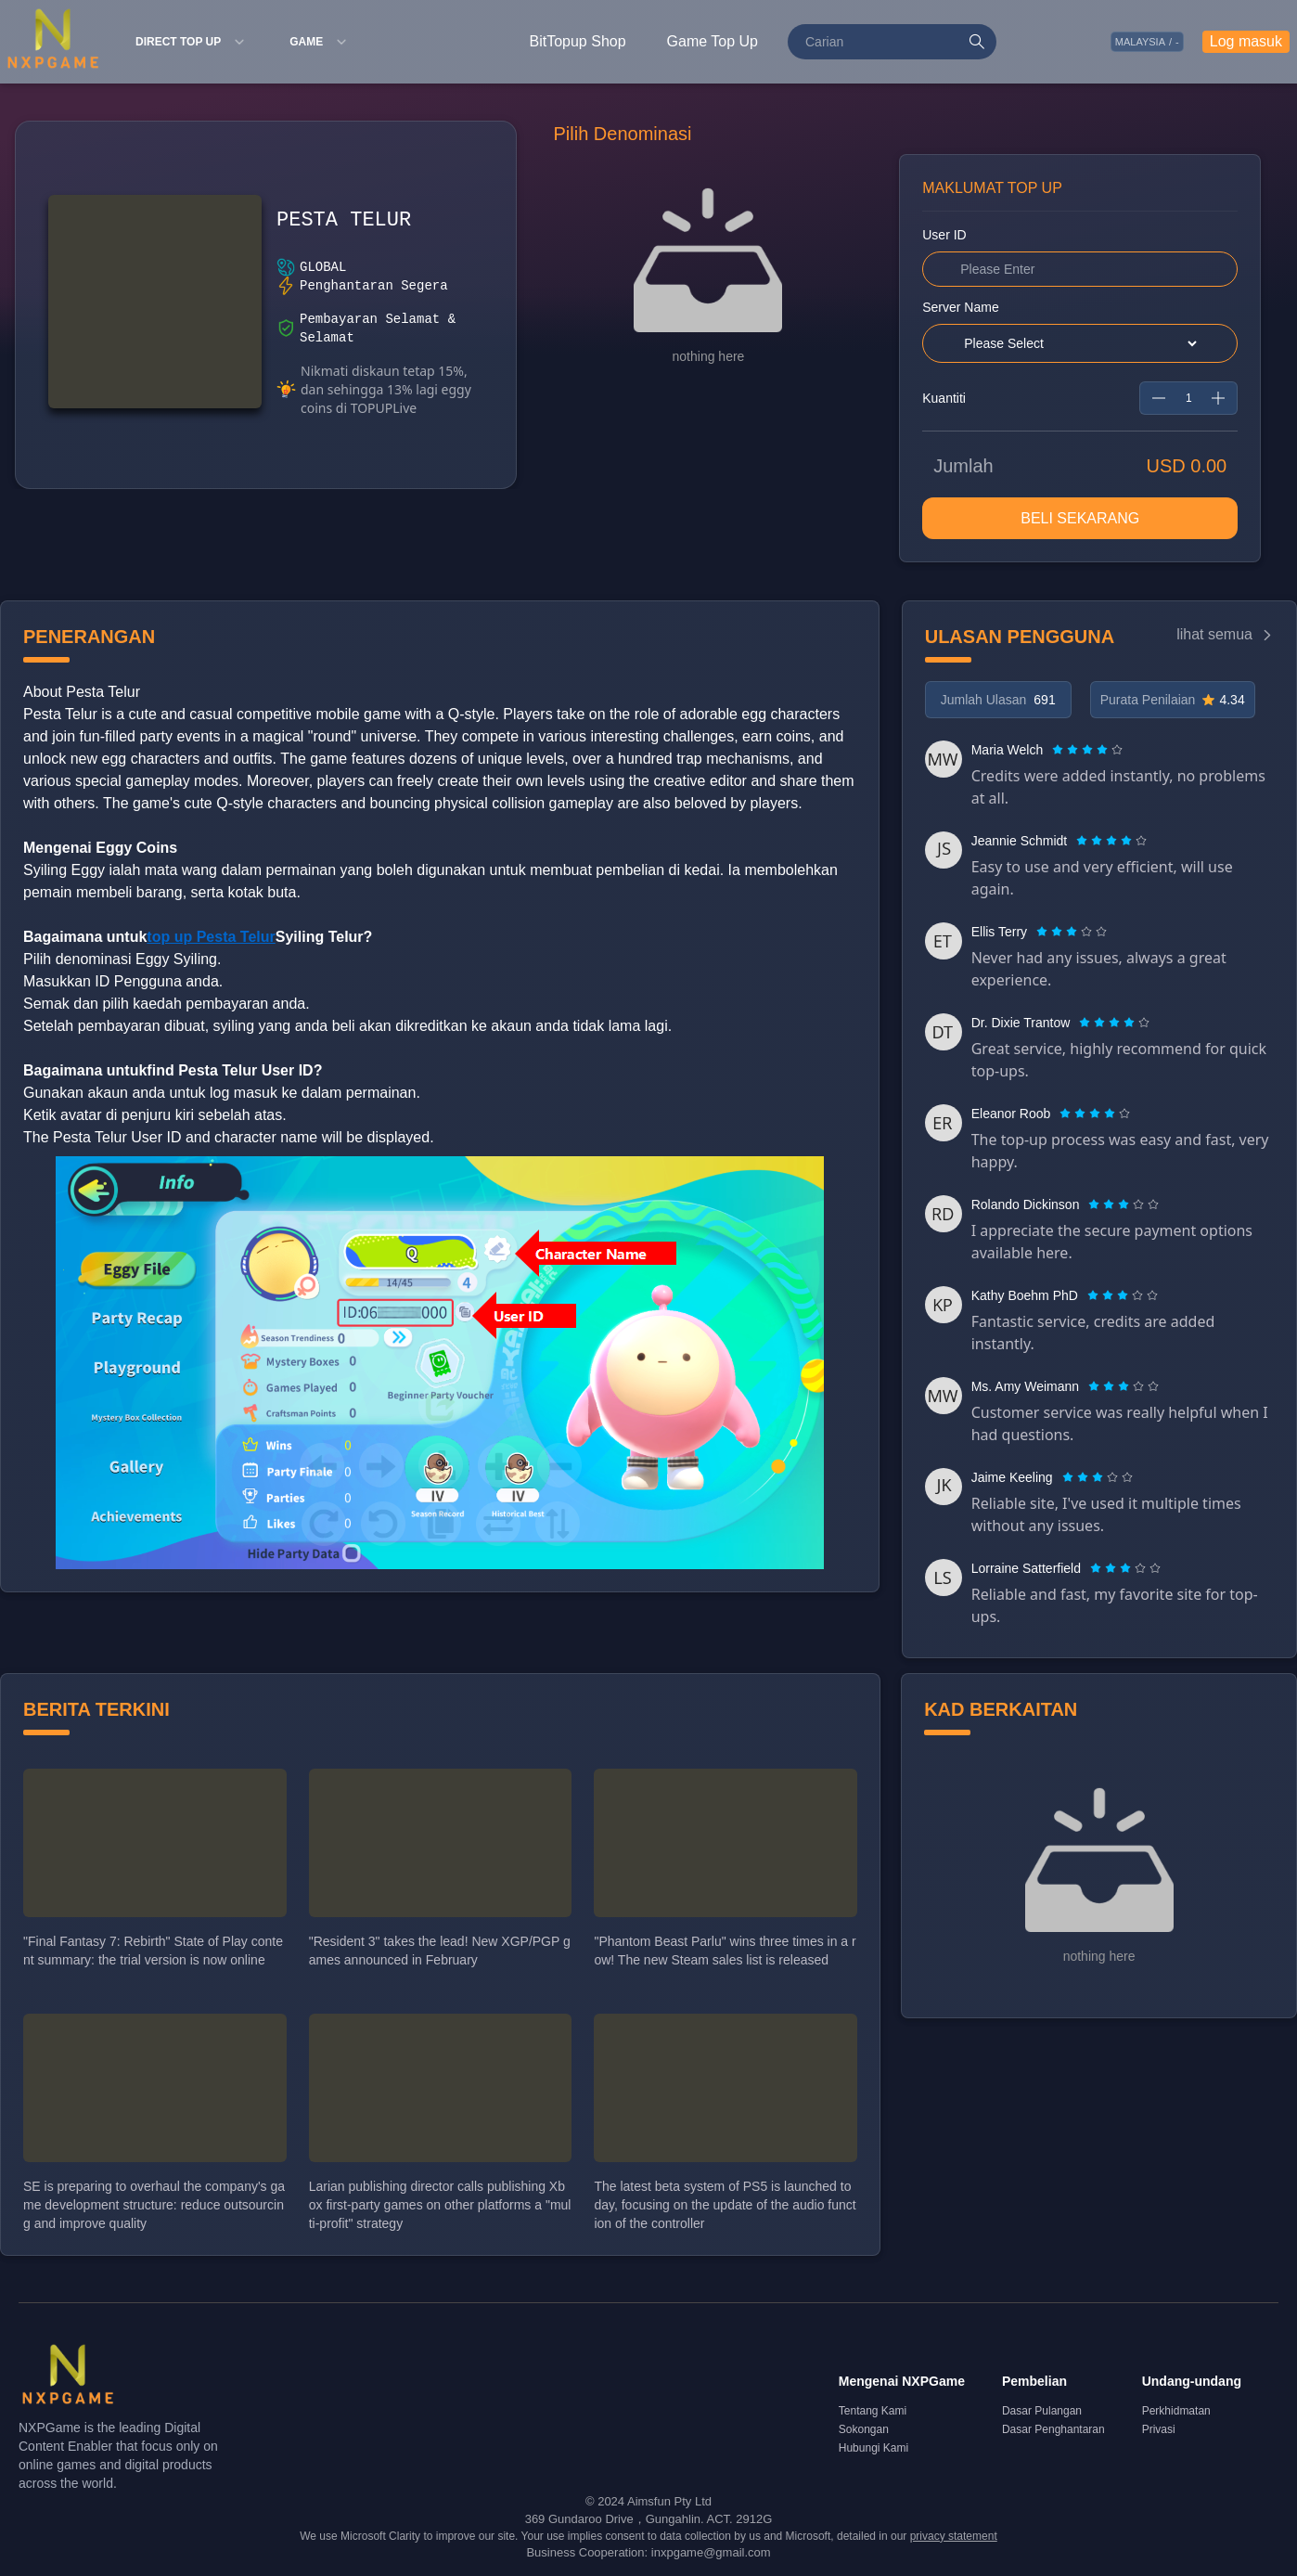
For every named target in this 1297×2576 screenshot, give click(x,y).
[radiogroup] (1087, 749)
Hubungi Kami (873, 2447)
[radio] (1059, 749)
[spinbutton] (1188, 398)
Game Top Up (712, 41)
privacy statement (953, 2536)
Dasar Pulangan (1042, 2410)
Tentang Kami (872, 2410)
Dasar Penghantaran (1053, 2429)
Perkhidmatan (1176, 2410)
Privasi (1158, 2429)
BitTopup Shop (578, 41)
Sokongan (864, 2429)
